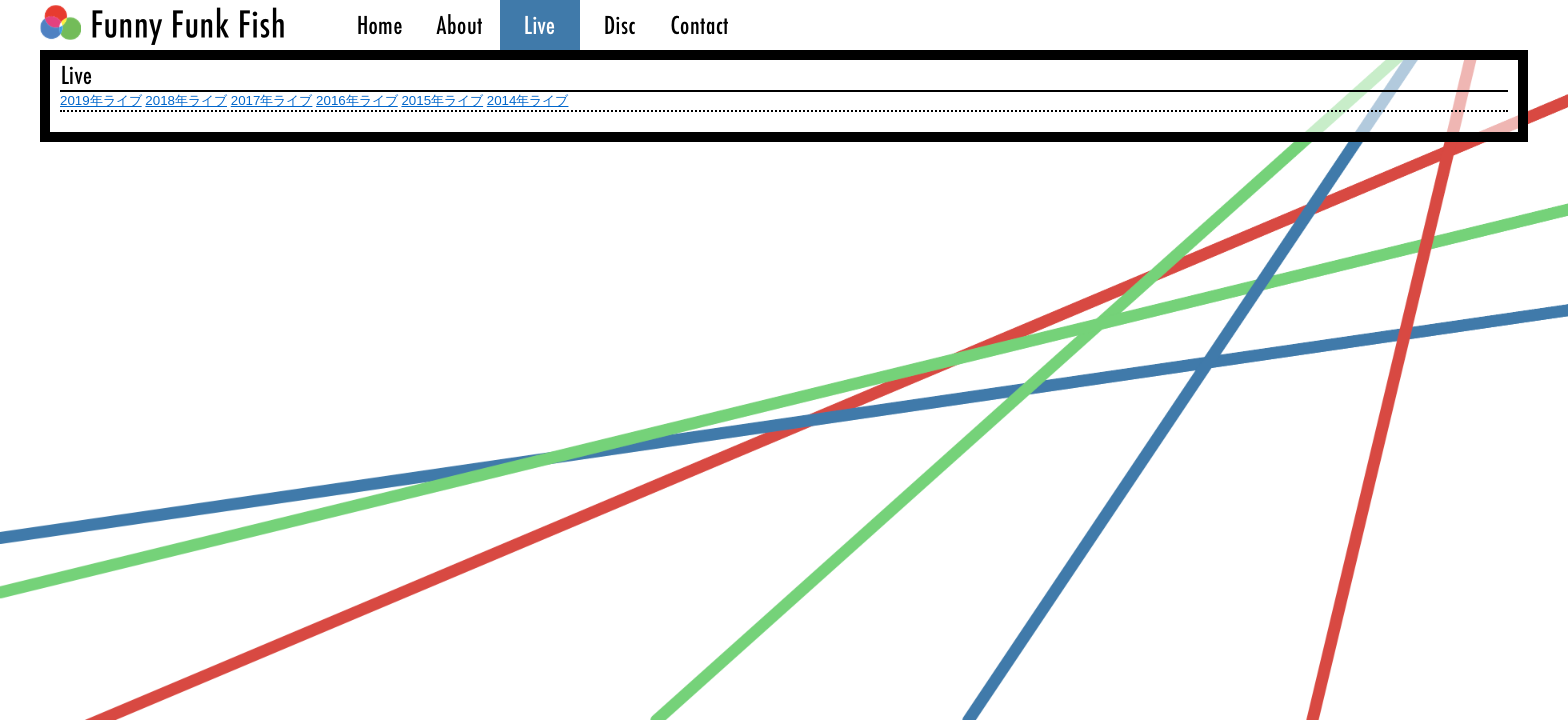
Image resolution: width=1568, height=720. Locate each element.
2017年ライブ (272, 100)
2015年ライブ (442, 100)
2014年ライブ (528, 100)
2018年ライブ (186, 100)
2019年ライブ (101, 100)
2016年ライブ (357, 100)
